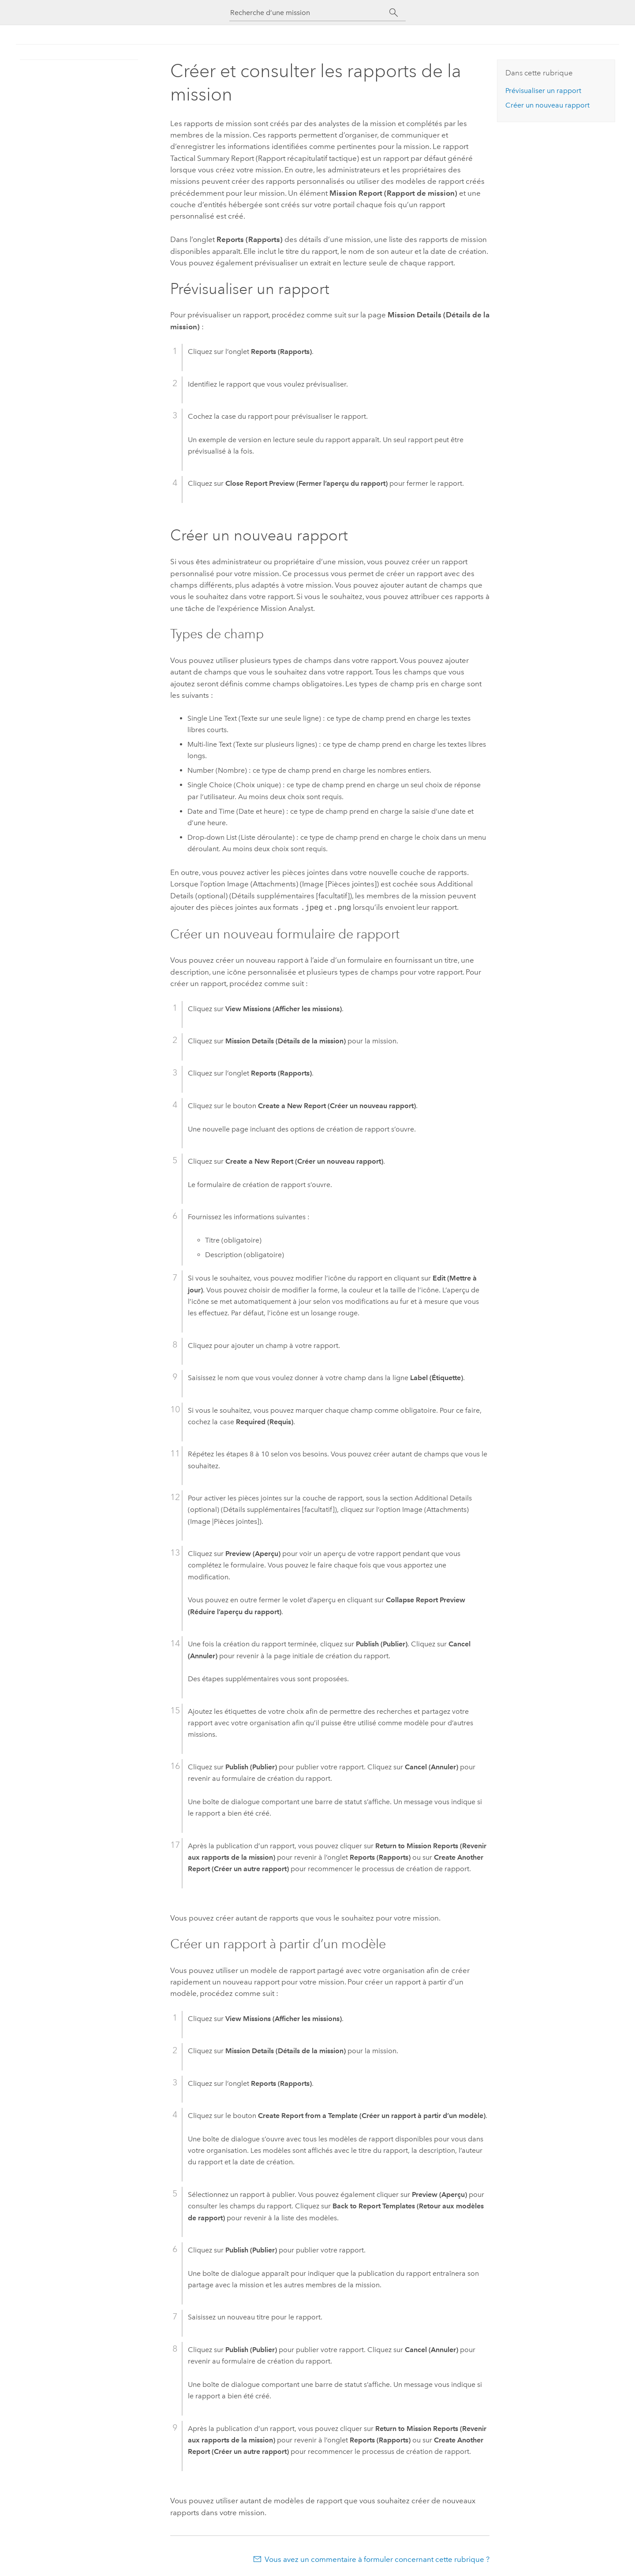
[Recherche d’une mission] (309, 12)
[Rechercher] (393, 12)
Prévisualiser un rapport (543, 90)
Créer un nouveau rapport (547, 105)
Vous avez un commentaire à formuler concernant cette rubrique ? (377, 2558)
